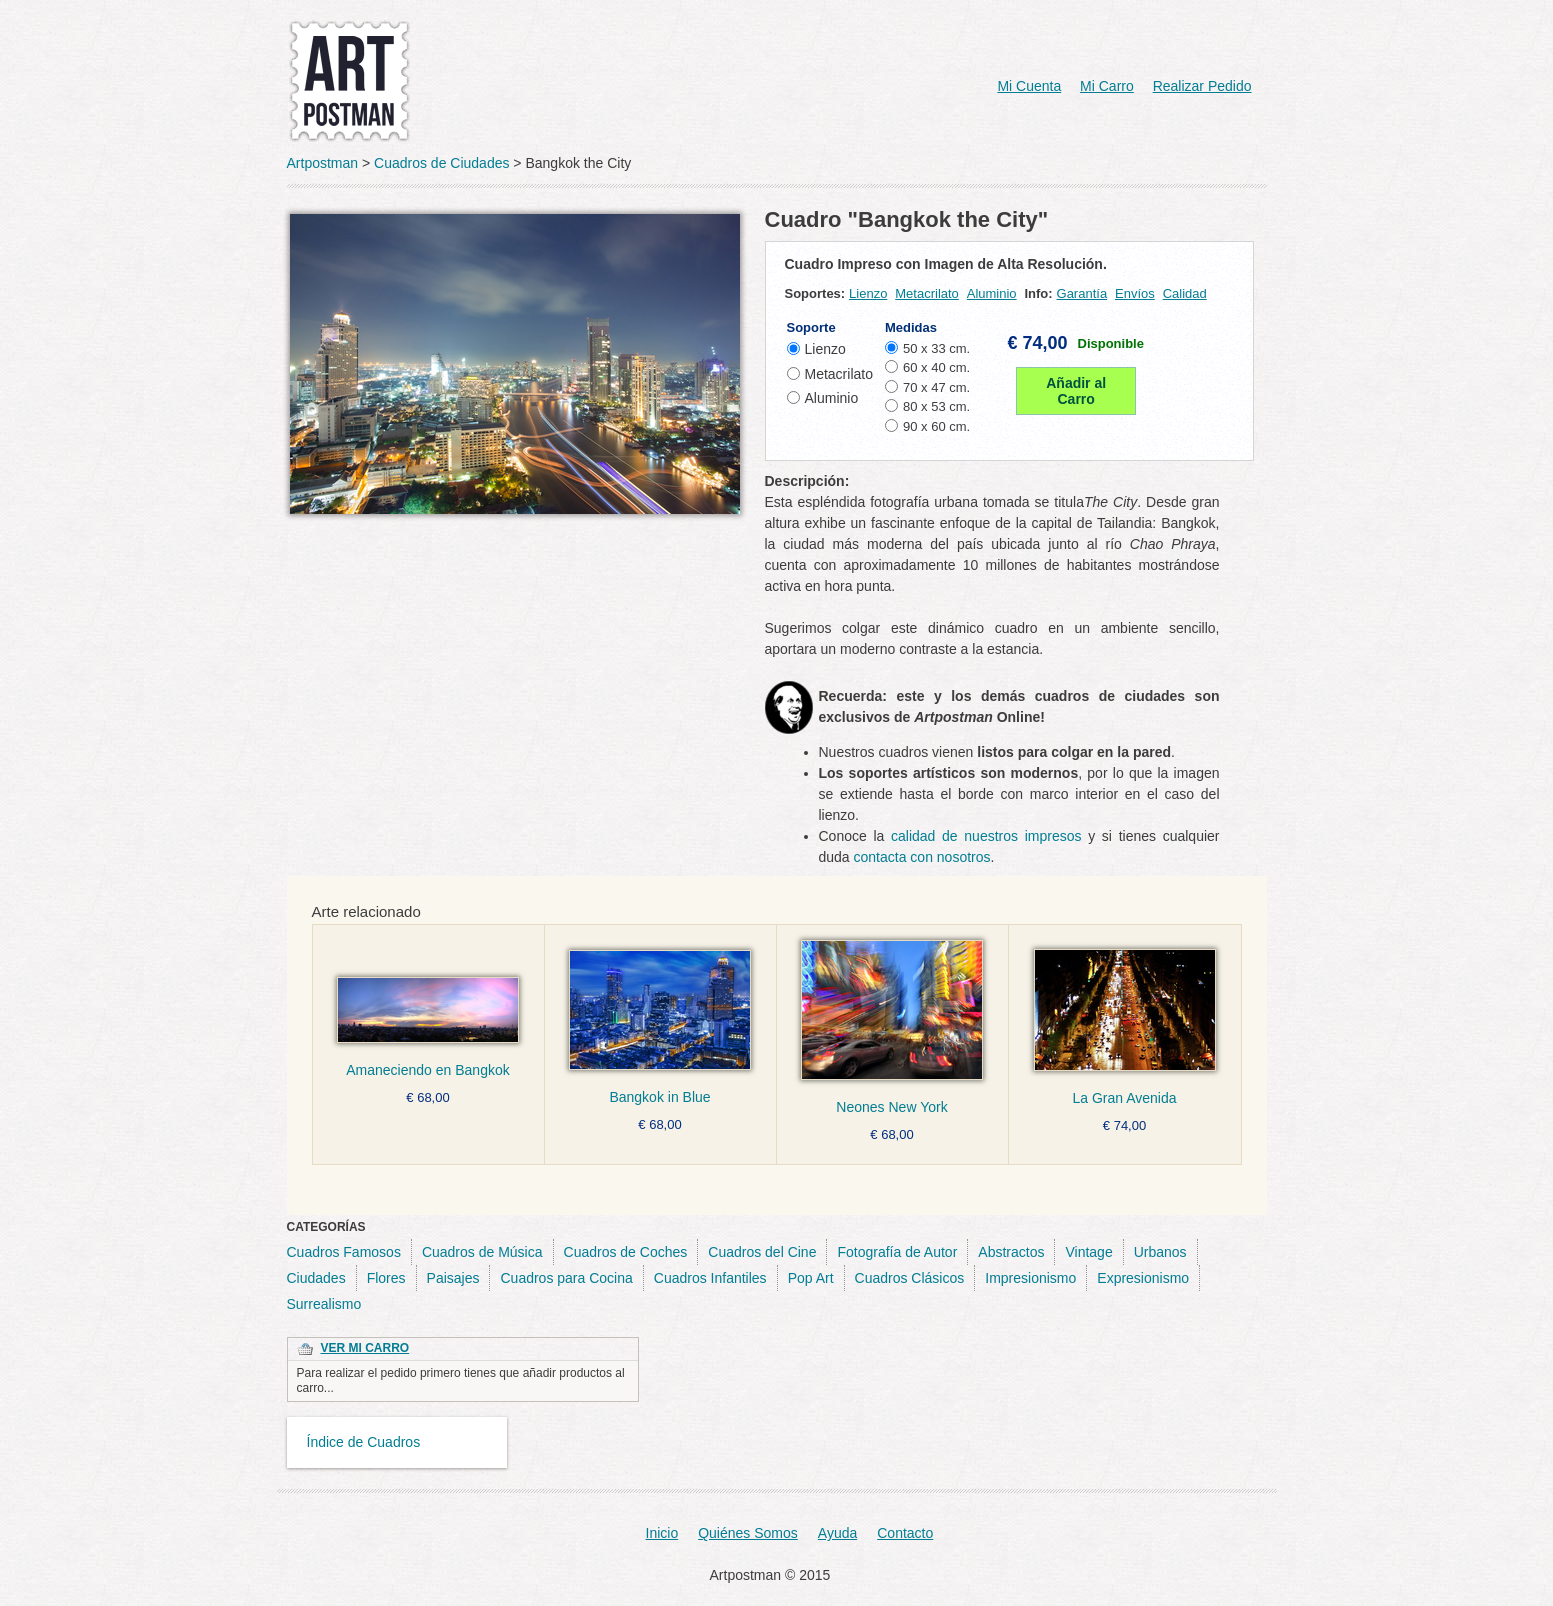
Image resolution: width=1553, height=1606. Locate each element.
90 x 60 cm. (936, 426)
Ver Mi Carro (365, 1348)
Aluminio (992, 293)
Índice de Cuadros (364, 1442)
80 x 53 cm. (936, 406)
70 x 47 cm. (936, 387)
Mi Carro (1107, 86)
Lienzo (868, 293)
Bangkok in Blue (659, 1097)
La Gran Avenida (1124, 1098)
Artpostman (323, 163)
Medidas (911, 327)
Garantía (1082, 293)
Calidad (1185, 293)
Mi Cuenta (1029, 86)
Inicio (662, 1533)
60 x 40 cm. (936, 367)
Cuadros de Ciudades (441, 163)
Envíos (1135, 293)
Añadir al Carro (1076, 391)
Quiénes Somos (748, 1533)
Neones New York (891, 1107)
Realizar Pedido (1202, 86)
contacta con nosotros (922, 857)
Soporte (811, 327)
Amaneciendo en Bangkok (427, 1070)
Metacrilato (927, 293)
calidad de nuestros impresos (986, 836)
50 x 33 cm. (936, 348)
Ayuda (837, 1533)
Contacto (905, 1533)
